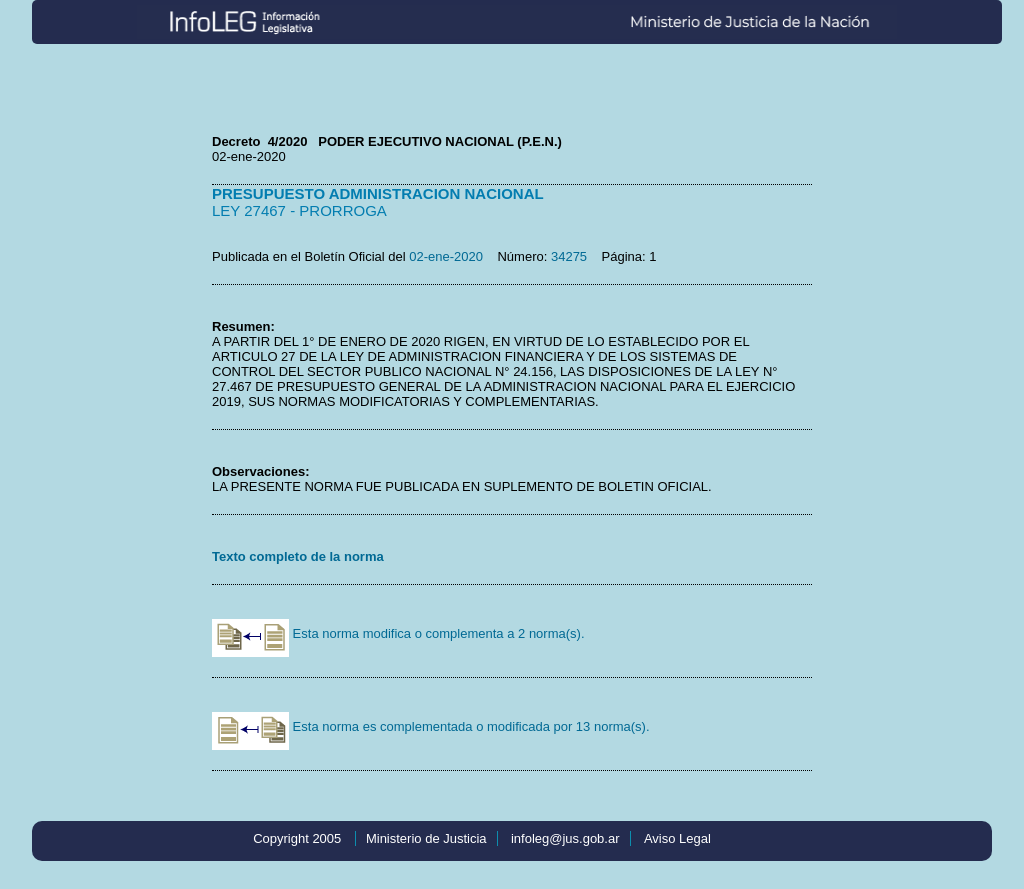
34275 (569, 256)
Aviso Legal (677, 838)
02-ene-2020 (446, 256)
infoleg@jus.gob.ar (565, 838)
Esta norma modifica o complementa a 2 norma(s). (398, 633)
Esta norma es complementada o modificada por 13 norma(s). (431, 726)
